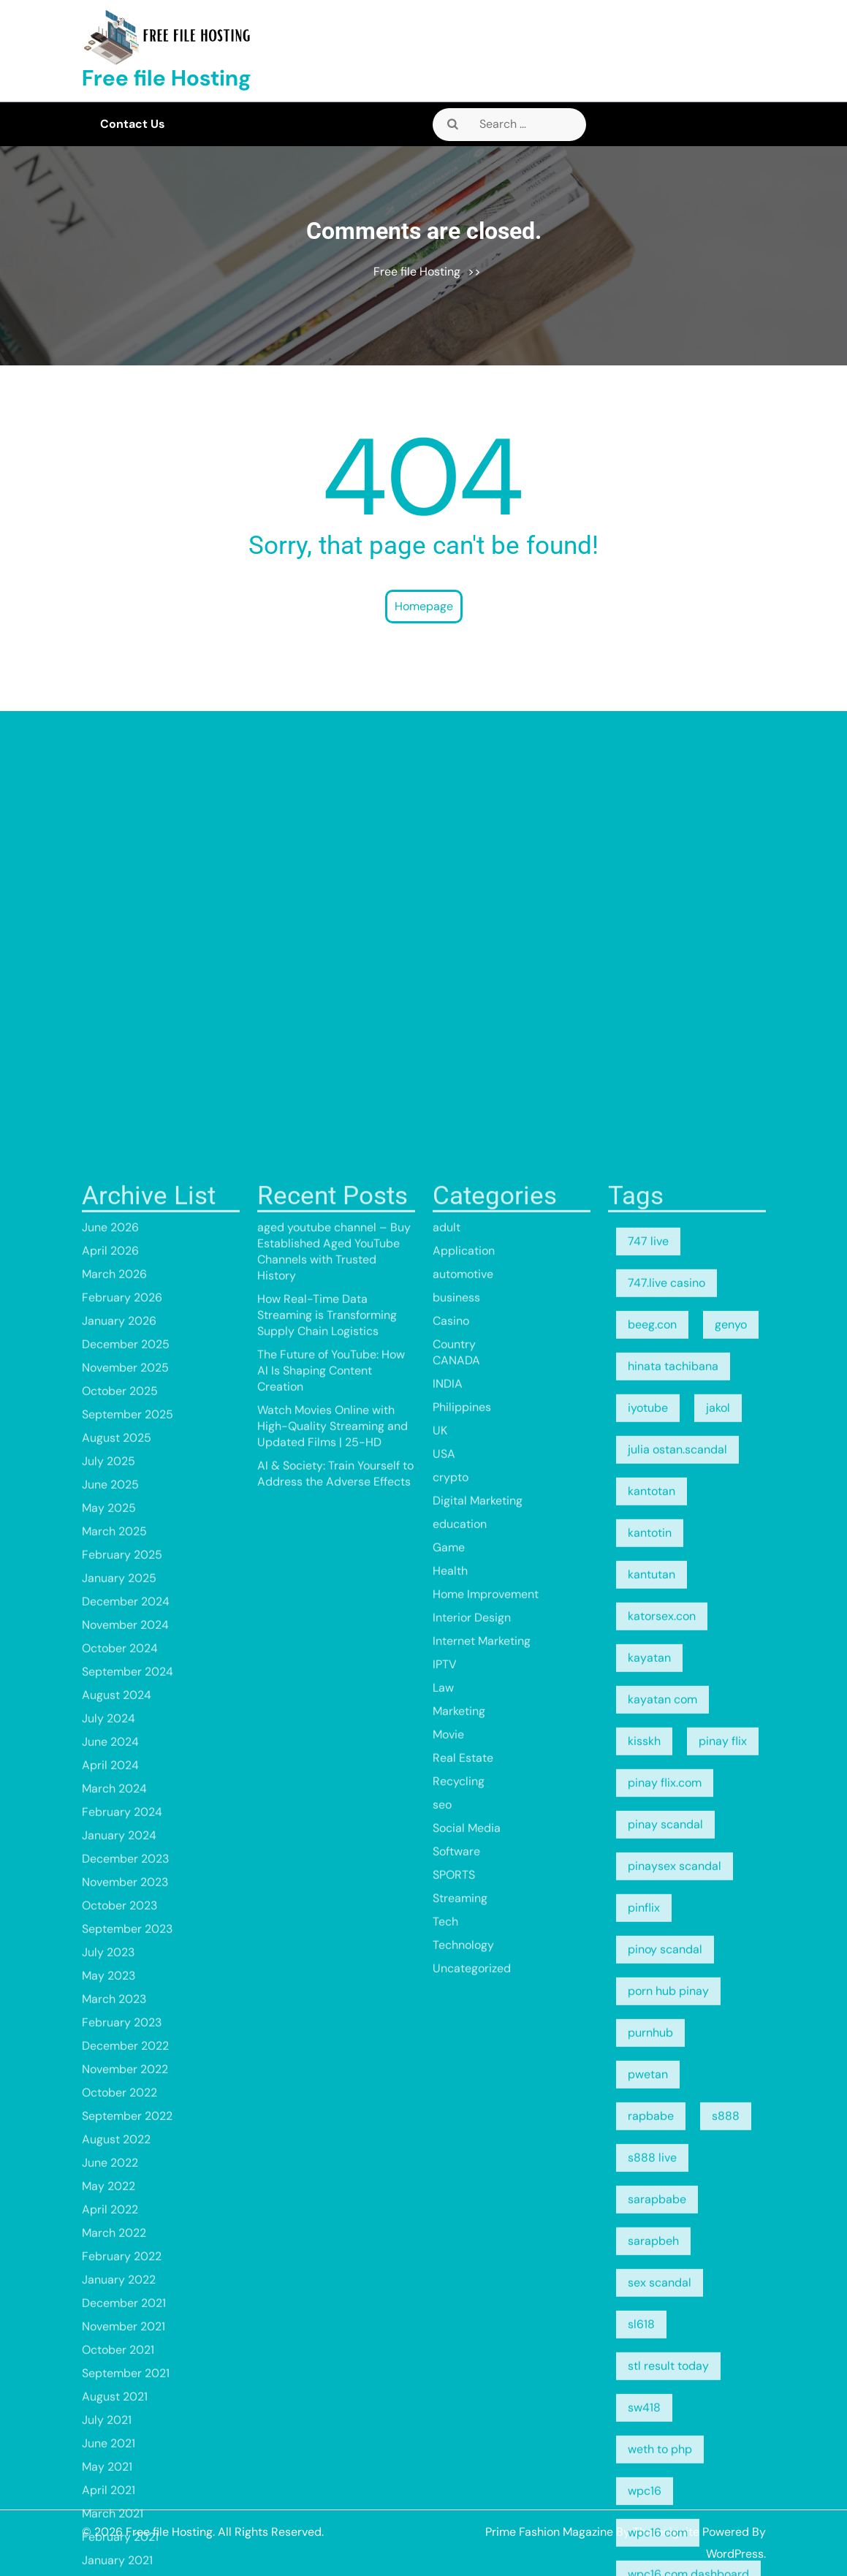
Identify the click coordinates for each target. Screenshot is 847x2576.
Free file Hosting (166, 78)
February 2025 (122, 2357)
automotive (463, 2076)
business (456, 2100)
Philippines (462, 2209)
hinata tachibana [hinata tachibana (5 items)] (673, 2168)
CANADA (456, 2162)
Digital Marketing (478, 2303)
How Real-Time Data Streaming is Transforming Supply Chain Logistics (327, 2117)
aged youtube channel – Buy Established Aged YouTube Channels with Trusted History (334, 2054)
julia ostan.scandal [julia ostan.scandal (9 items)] (677, 2252)
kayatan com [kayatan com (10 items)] (662, 2501)
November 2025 (125, 2170)
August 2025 (116, 2240)
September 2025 (127, 2216)
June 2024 (110, 2544)
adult (446, 2029)
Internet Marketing (482, 2443)
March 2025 (114, 2333)
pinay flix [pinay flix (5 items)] (723, 2543)
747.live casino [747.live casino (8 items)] (666, 2085)
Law (443, 2490)
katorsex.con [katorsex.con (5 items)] (662, 2418)
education (460, 2326)
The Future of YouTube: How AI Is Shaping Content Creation (331, 2173)
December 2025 (126, 2146)
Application (464, 2053)
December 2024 (126, 2404)
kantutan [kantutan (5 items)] (651, 2377)
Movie (448, 2537)
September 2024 (127, 2474)
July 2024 (108, 2520)
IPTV (445, 2466)
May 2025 (109, 2310)
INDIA (448, 2186)
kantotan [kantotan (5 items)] (651, 2293)
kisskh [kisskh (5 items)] (644, 2543)
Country (454, 2146)
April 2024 (110, 2567)
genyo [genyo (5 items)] (731, 2127)
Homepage (424, 606)
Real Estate (463, 2560)
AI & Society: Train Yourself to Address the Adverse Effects (335, 2276)
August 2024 (116, 2497)
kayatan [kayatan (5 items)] (649, 2460)
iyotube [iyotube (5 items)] (648, 2210)
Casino (451, 2123)
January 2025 (119, 2380)
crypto (450, 2279)
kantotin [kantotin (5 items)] (650, 2335)
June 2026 (110, 2029)
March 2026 (114, 2076)
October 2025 (120, 2193)
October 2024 (120, 2450)
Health (450, 2373)
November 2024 (125, 2427)
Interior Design (472, 2420)
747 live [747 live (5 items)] (648, 2043)
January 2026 (119, 2123)
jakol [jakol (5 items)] (718, 2210)
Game (449, 2349)
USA (444, 2256)
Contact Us (132, 124)
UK (440, 2233)
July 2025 (108, 2263)
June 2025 (110, 2287)
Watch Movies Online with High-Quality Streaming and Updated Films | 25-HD (332, 2228)
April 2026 (110, 2053)
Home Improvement (486, 2396)
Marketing (459, 2513)
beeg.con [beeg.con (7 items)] (652, 2127)
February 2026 (122, 2100)
